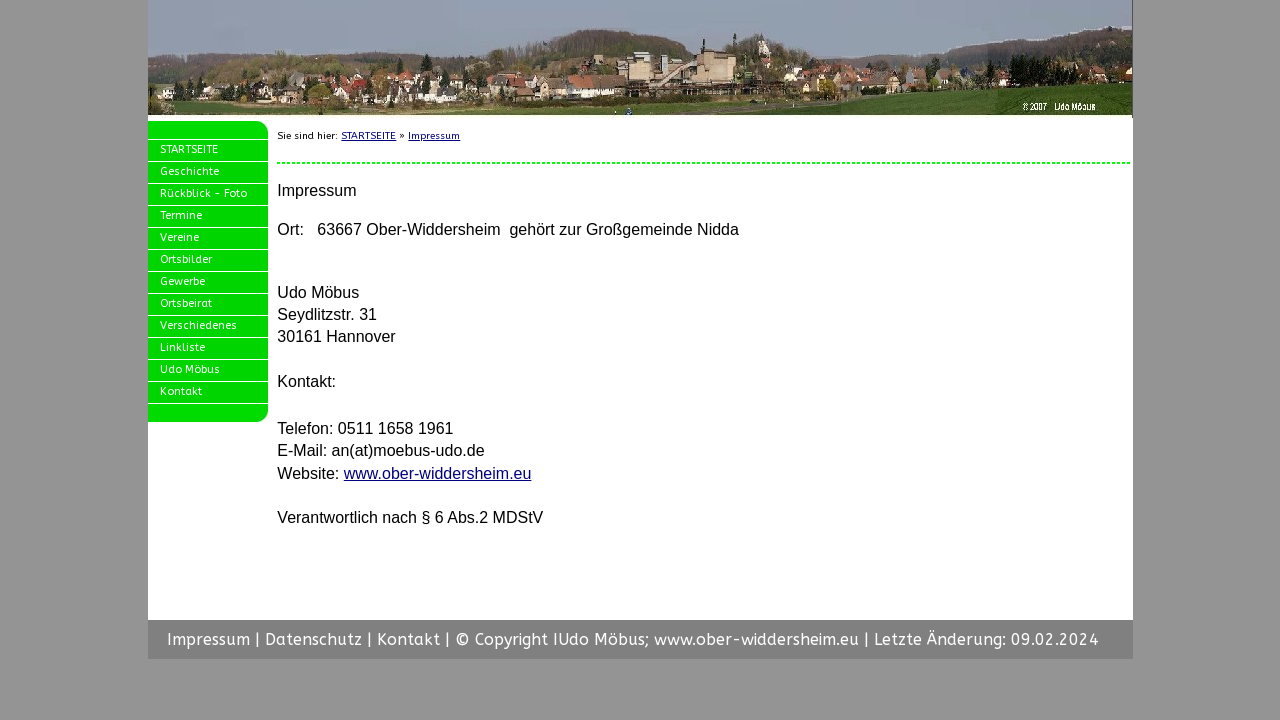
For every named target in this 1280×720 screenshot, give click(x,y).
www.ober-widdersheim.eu (438, 473)
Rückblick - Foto (203, 193)
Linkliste (182, 347)
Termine (181, 215)
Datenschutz (313, 639)
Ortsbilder (186, 259)
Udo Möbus (190, 369)
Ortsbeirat (186, 303)
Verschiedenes (198, 325)
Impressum (434, 136)
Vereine (179, 237)
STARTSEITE (189, 149)
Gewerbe (182, 281)
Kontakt (181, 391)
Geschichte (189, 171)
